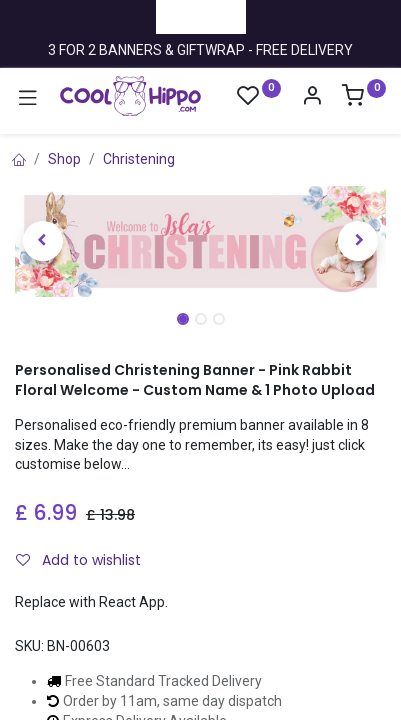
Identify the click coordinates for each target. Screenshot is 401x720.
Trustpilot (201, 16)
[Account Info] (312, 98)
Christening (139, 159)
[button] (43, 241)
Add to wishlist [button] (78, 560)
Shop (64, 159)
